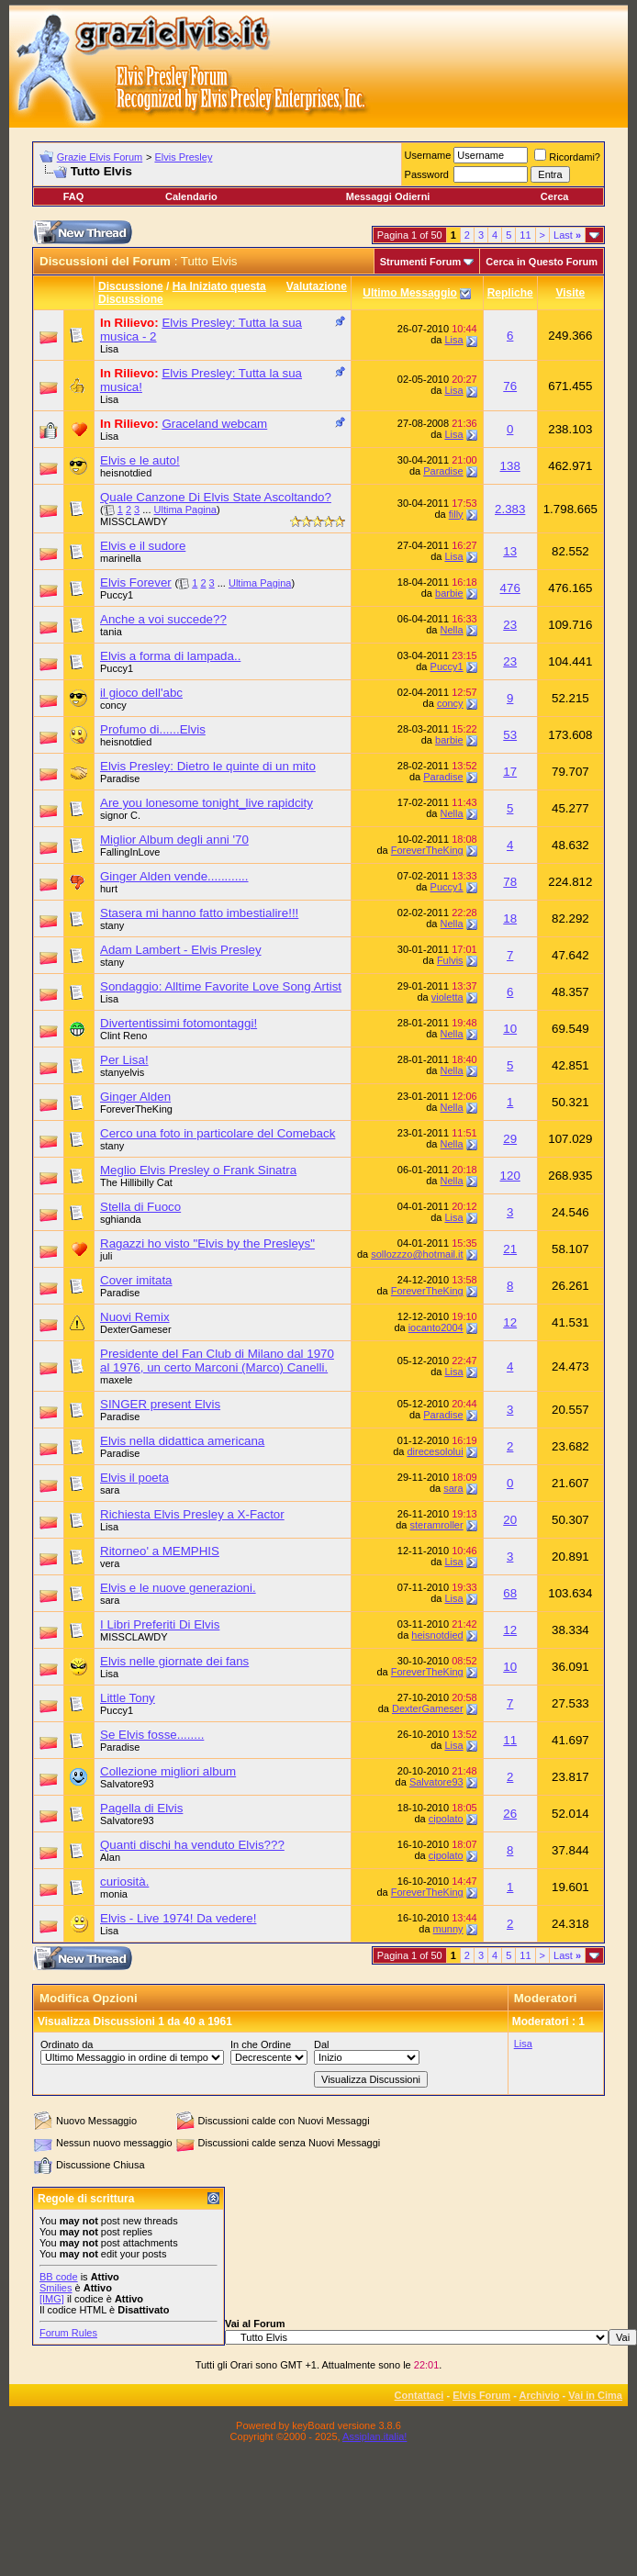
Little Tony (127, 1698)
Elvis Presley (183, 156)
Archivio (540, 2395)
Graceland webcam (214, 424)
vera (109, 1563)
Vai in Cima (595, 2395)
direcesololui (435, 1451)
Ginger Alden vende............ (174, 876)
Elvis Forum (481, 2395)
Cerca (555, 196)
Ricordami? (567, 156)
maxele (116, 1379)
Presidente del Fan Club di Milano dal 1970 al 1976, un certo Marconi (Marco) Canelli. (217, 1360)
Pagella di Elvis (141, 1808)
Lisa (109, 348)
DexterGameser (136, 1329)
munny (448, 1928)
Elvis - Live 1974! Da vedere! (178, 1918)
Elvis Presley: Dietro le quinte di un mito (208, 766)
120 (510, 1175)
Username (428, 155)
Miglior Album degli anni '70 (174, 839)
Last (567, 235)
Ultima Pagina (185, 509)
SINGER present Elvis (160, 1404)
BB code (58, 2276)
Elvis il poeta (134, 1477)
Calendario (191, 196)
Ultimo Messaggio (410, 292)
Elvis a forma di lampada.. (170, 656)
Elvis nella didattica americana (182, 1441)
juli (106, 1255)
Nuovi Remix (135, 1317)
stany (112, 925)
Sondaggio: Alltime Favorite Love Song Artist (220, 986)
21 (510, 1249)
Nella (452, 629)
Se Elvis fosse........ (152, 1735)
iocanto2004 (436, 1327)
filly (456, 514)
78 (510, 882)
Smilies (55, 2287)
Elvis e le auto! (140, 460)
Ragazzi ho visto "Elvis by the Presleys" (207, 1243)
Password (427, 174)
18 (510, 918)
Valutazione (316, 286)
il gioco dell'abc (141, 693)
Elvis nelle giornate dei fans (174, 1661)
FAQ (73, 196)
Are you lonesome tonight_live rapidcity (206, 803)
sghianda (120, 1219)
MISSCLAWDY (134, 521)
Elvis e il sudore (142, 546)
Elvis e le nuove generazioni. (178, 1588)
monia (114, 1893)
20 (510, 1520)
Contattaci (419, 2395)
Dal (322, 2044)
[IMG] (51, 2298)
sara (109, 1489)
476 (510, 588)
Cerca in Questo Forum (542, 261)
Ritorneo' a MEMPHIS (159, 1551)
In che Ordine (260, 2044)
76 (510, 386)
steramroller (437, 1524)
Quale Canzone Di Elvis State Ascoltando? (215, 497)
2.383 (510, 509)
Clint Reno (123, 1035)
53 (510, 735)
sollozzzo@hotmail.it (417, 1254)
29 (510, 1139)
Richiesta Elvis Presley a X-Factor (192, 1514)
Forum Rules (68, 2332)
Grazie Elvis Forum (100, 156)
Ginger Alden (135, 1096)
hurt (108, 888)
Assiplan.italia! (374, 2436)
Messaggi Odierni (388, 196)
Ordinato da (66, 2044)
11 (525, 235)
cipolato (446, 1818)
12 (510, 1322)
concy (113, 705)
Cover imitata (136, 1280)
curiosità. (124, 1881)
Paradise (443, 470)
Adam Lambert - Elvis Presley (181, 950)
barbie (449, 593)
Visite (570, 292)
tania (111, 631)
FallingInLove (130, 851)
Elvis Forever (136, 582)
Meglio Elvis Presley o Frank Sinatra (198, 1170)
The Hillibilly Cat (136, 1182)
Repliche (510, 292)
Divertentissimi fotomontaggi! (178, 1023)
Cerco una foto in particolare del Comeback (217, 1133)
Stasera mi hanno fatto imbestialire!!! (199, 913)
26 (510, 1813)
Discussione (130, 286)
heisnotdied (125, 472)
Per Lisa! (124, 1060)
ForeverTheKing (427, 850)
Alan (110, 1857)
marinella (120, 558)
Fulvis (450, 960)
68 (510, 1593)
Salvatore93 (127, 1783)
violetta (447, 996)
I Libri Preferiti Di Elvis (159, 1624)
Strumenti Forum (421, 261)
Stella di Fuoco (140, 1207)
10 (510, 1029)
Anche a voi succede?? (163, 619)
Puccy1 (116, 594)
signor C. (120, 815)
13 (510, 551)
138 (510, 466)
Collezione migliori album (168, 1771)
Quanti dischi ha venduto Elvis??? (192, 1845)
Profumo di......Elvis (153, 729)
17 (510, 771)
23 (510, 625)
